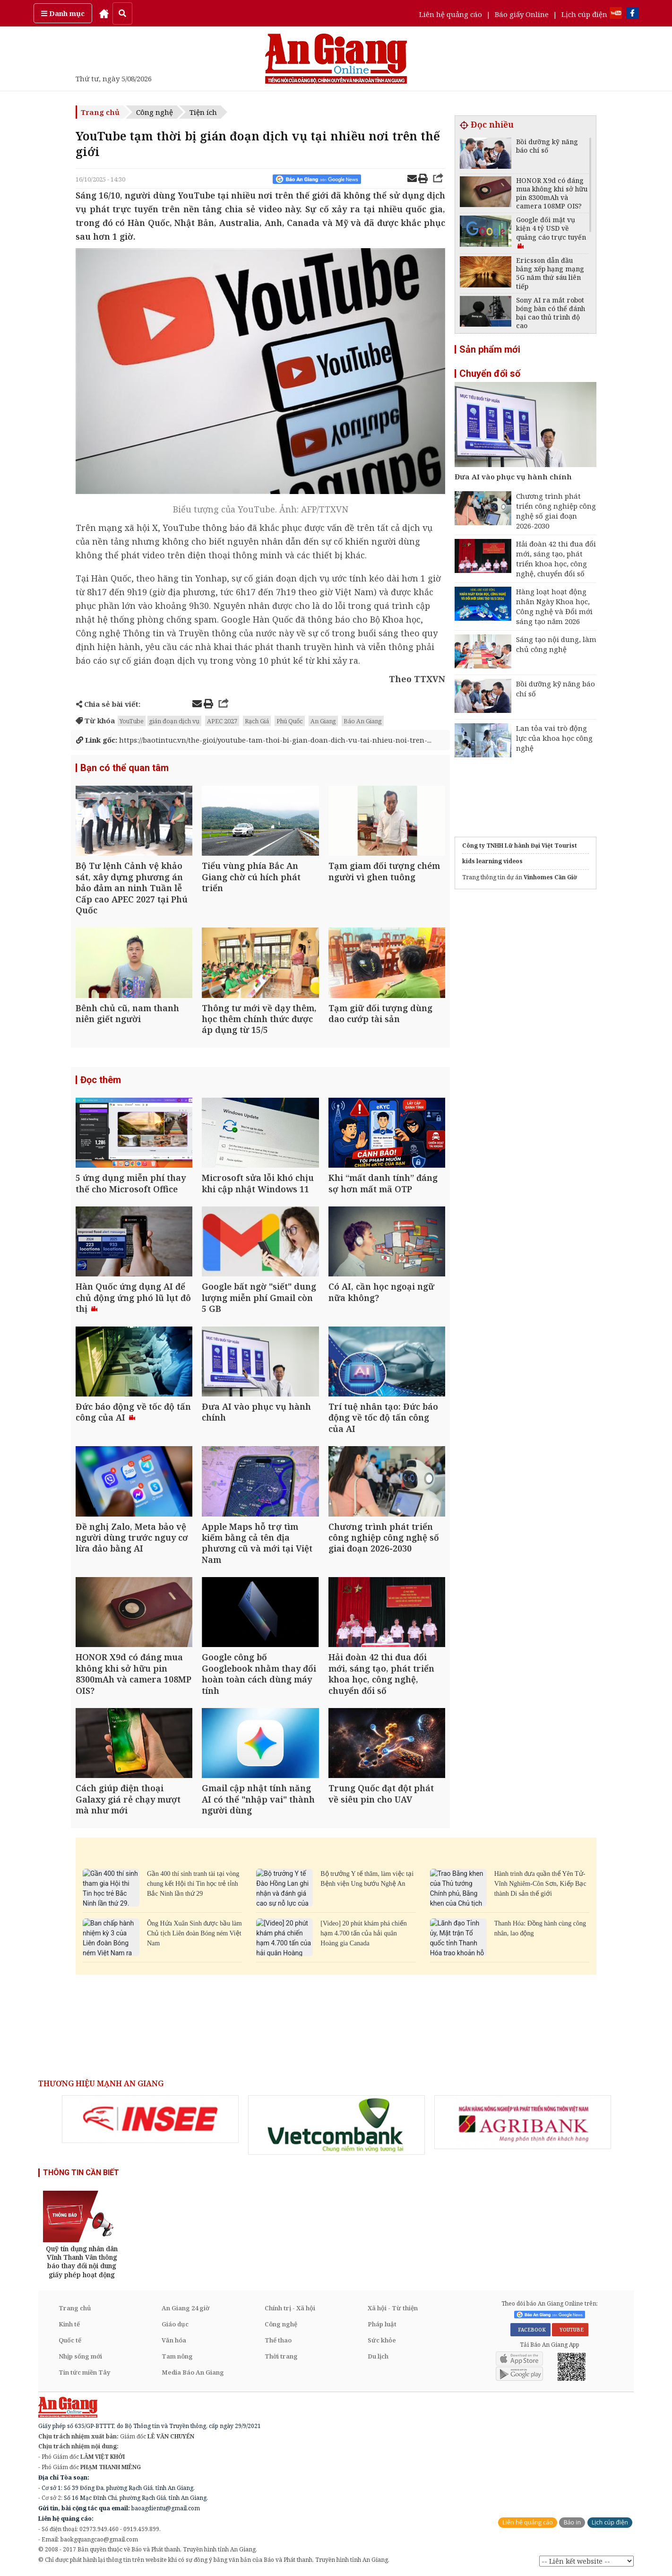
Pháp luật (382, 2324)
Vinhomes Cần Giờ (550, 877)
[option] (150, 2119)
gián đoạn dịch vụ (174, 721)
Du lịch (378, 2356)
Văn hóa (174, 2340)
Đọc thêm (100, 1079)
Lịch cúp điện (584, 14)
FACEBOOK (530, 2329)
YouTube (132, 721)
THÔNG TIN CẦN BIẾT (81, 2172)
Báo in (572, 2522)
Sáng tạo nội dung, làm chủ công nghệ (556, 644)
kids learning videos (492, 861)
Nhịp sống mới (80, 2356)
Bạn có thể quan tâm (124, 767)
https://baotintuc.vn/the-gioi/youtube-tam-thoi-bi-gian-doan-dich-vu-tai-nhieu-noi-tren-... (253, 740)
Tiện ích (203, 112)
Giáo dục (175, 2324)
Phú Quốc (289, 721)
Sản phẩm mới (489, 349)
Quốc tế (70, 2340)
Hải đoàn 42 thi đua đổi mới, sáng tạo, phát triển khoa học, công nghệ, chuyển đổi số (556, 558)
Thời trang (281, 2356)
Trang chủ (100, 112)
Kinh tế (69, 2324)
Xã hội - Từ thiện (393, 2308)
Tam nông (177, 2356)
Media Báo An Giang (193, 2372)
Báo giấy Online (522, 14)
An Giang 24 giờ (185, 2308)
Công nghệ (154, 112)
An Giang (323, 721)
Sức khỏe (382, 2340)
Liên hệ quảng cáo (450, 14)
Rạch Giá (257, 721)
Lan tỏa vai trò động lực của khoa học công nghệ (554, 738)
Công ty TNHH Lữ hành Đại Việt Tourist (519, 845)
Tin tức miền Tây (84, 2372)
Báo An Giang (363, 721)
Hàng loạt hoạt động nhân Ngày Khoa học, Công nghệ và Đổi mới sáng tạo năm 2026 (554, 606)
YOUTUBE (570, 2329)
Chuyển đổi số (489, 373)
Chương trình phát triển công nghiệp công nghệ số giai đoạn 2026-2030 (556, 510)
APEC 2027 (222, 721)
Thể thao (278, 2340)
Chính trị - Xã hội (290, 2308)
